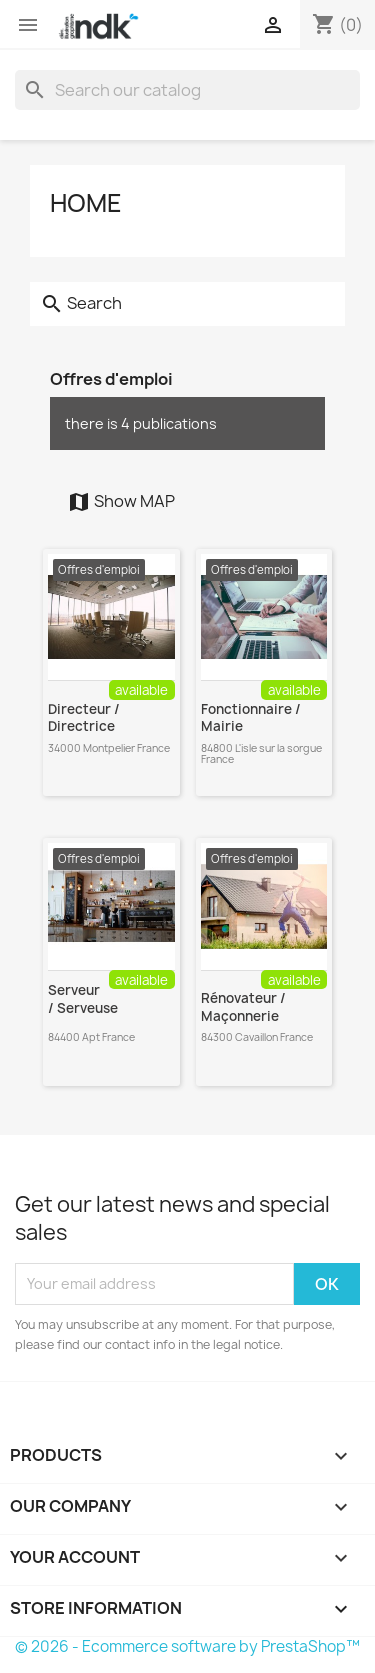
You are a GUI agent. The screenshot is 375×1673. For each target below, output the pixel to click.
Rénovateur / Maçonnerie (243, 1007)
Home (86, 203)
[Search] (187, 90)
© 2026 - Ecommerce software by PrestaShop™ (187, 1646)
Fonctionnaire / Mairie (251, 718)
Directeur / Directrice (84, 718)
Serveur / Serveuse (83, 999)
